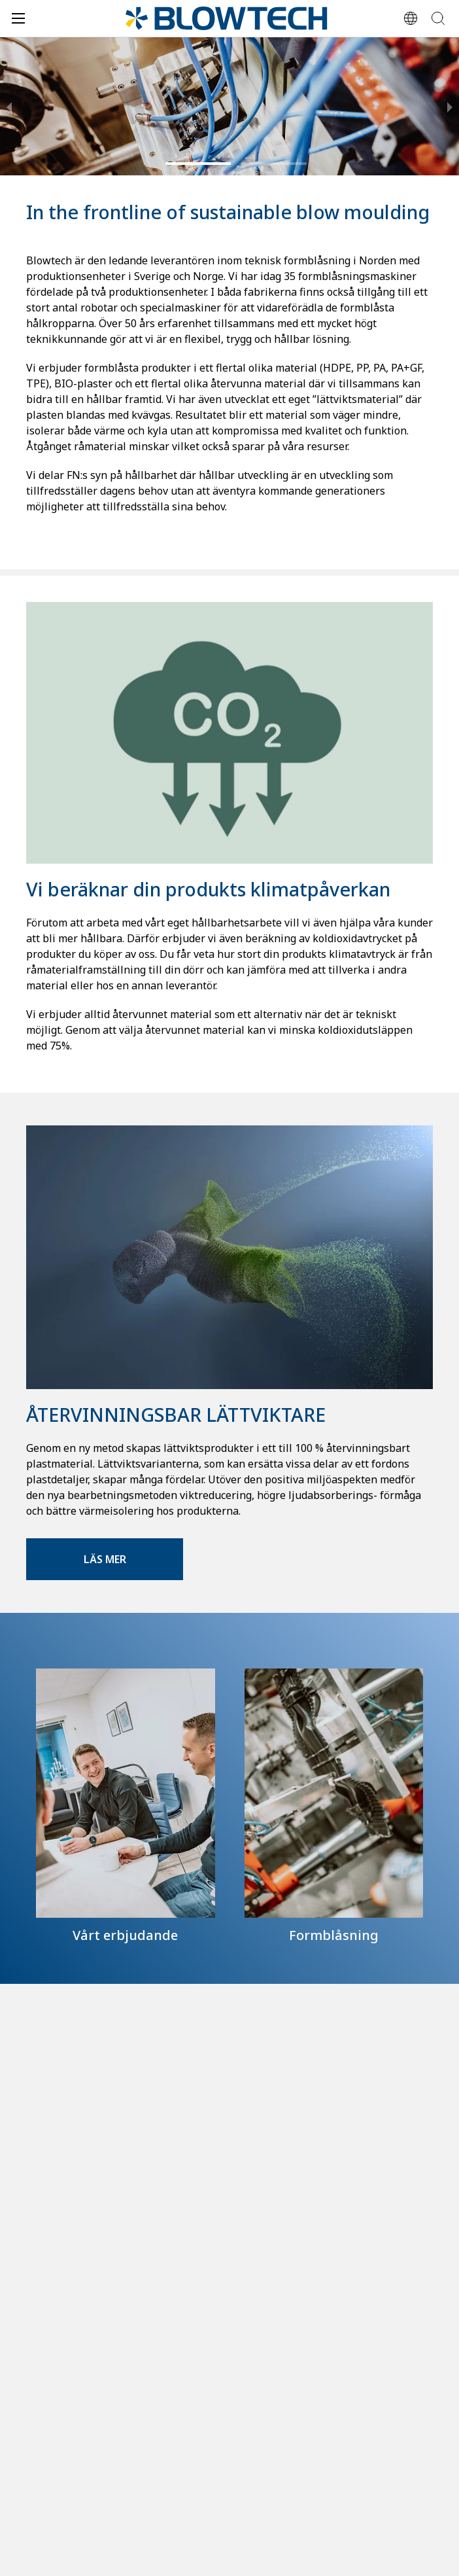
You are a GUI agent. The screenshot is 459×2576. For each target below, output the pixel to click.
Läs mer (105, 1559)
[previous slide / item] (9, 106)
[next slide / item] (450, 106)
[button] (198, 163)
